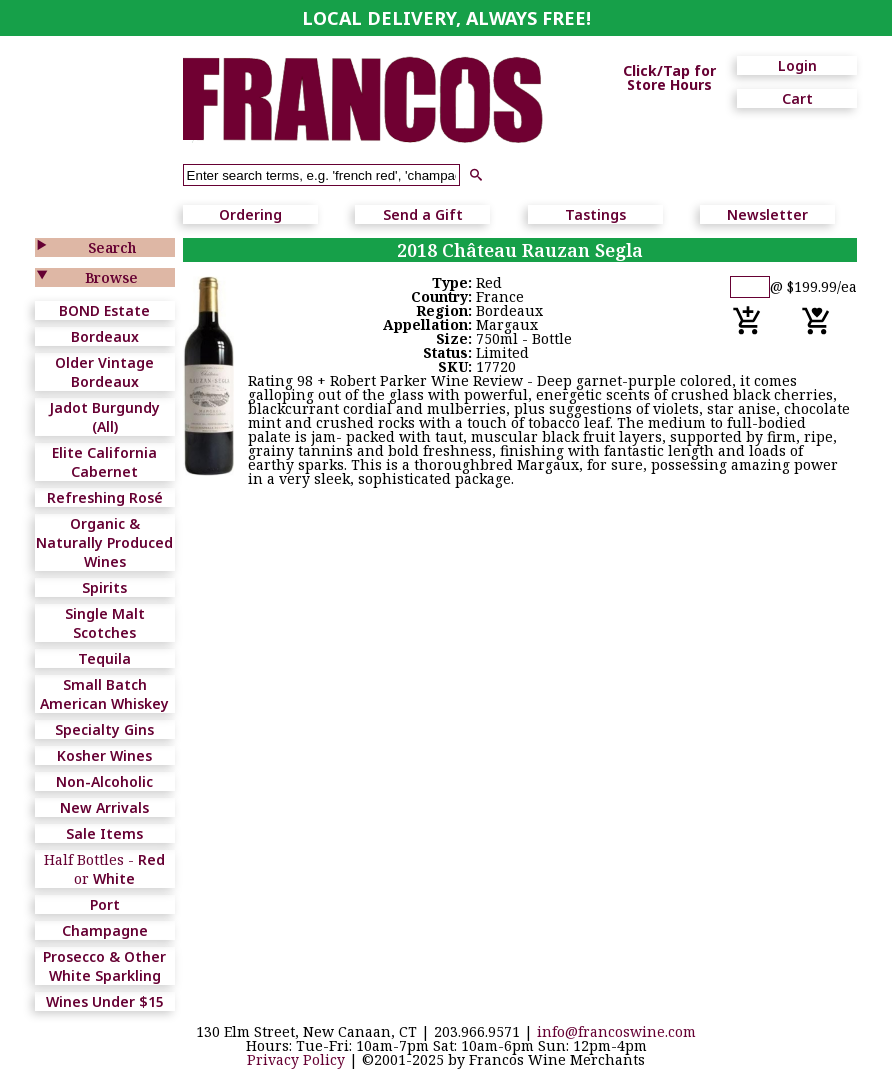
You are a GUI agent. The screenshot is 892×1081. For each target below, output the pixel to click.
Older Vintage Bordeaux (104, 372)
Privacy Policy (296, 1059)
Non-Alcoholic (104, 781)
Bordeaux (105, 336)
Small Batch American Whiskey (104, 694)
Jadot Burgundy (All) (104, 417)
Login (797, 65)
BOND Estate (104, 310)
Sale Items (104, 833)
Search (112, 247)
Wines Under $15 (105, 1001)
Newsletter (767, 214)
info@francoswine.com (616, 1031)
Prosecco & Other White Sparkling (104, 966)
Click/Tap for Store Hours (669, 78)
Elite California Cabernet (104, 462)
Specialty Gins (104, 729)
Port (105, 904)
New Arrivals (104, 807)
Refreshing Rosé (105, 497)
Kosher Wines (104, 755)
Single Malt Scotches (105, 623)
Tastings (595, 214)
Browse (111, 277)
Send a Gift (423, 214)
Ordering (250, 214)
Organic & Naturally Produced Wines (104, 542)
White (114, 878)
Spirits (104, 587)
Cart (797, 98)
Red (151, 859)
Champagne (105, 930)
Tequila (104, 658)
